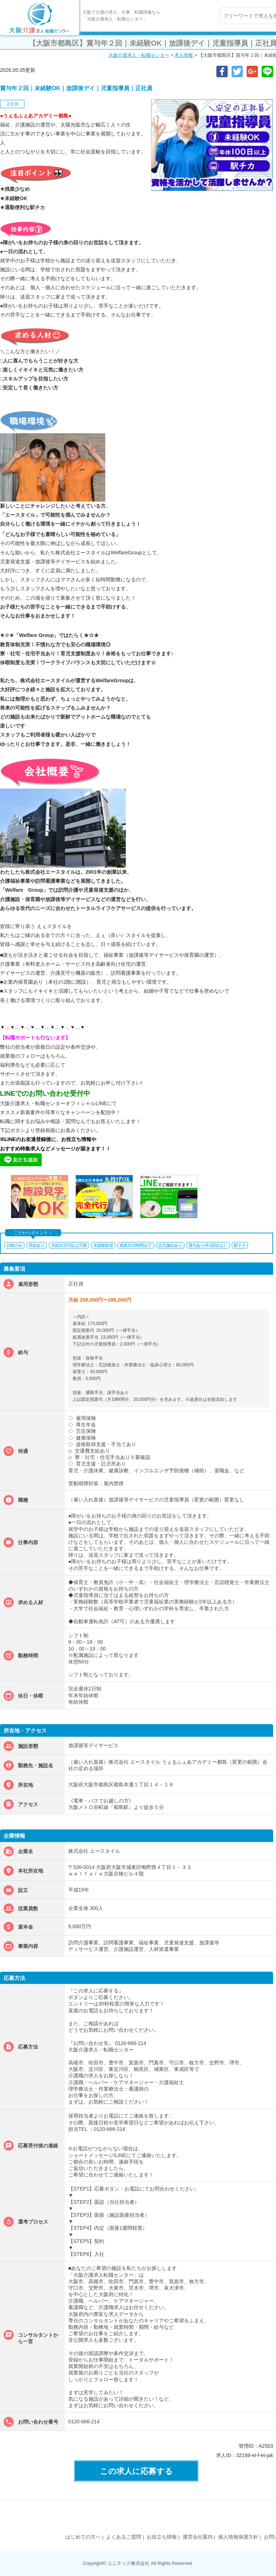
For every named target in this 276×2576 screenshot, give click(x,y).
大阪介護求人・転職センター (139, 55)
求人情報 (183, 55)
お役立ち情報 (162, 2537)
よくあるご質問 (123, 2537)
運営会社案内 (198, 2537)
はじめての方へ (83, 2537)
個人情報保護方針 (238, 2537)
